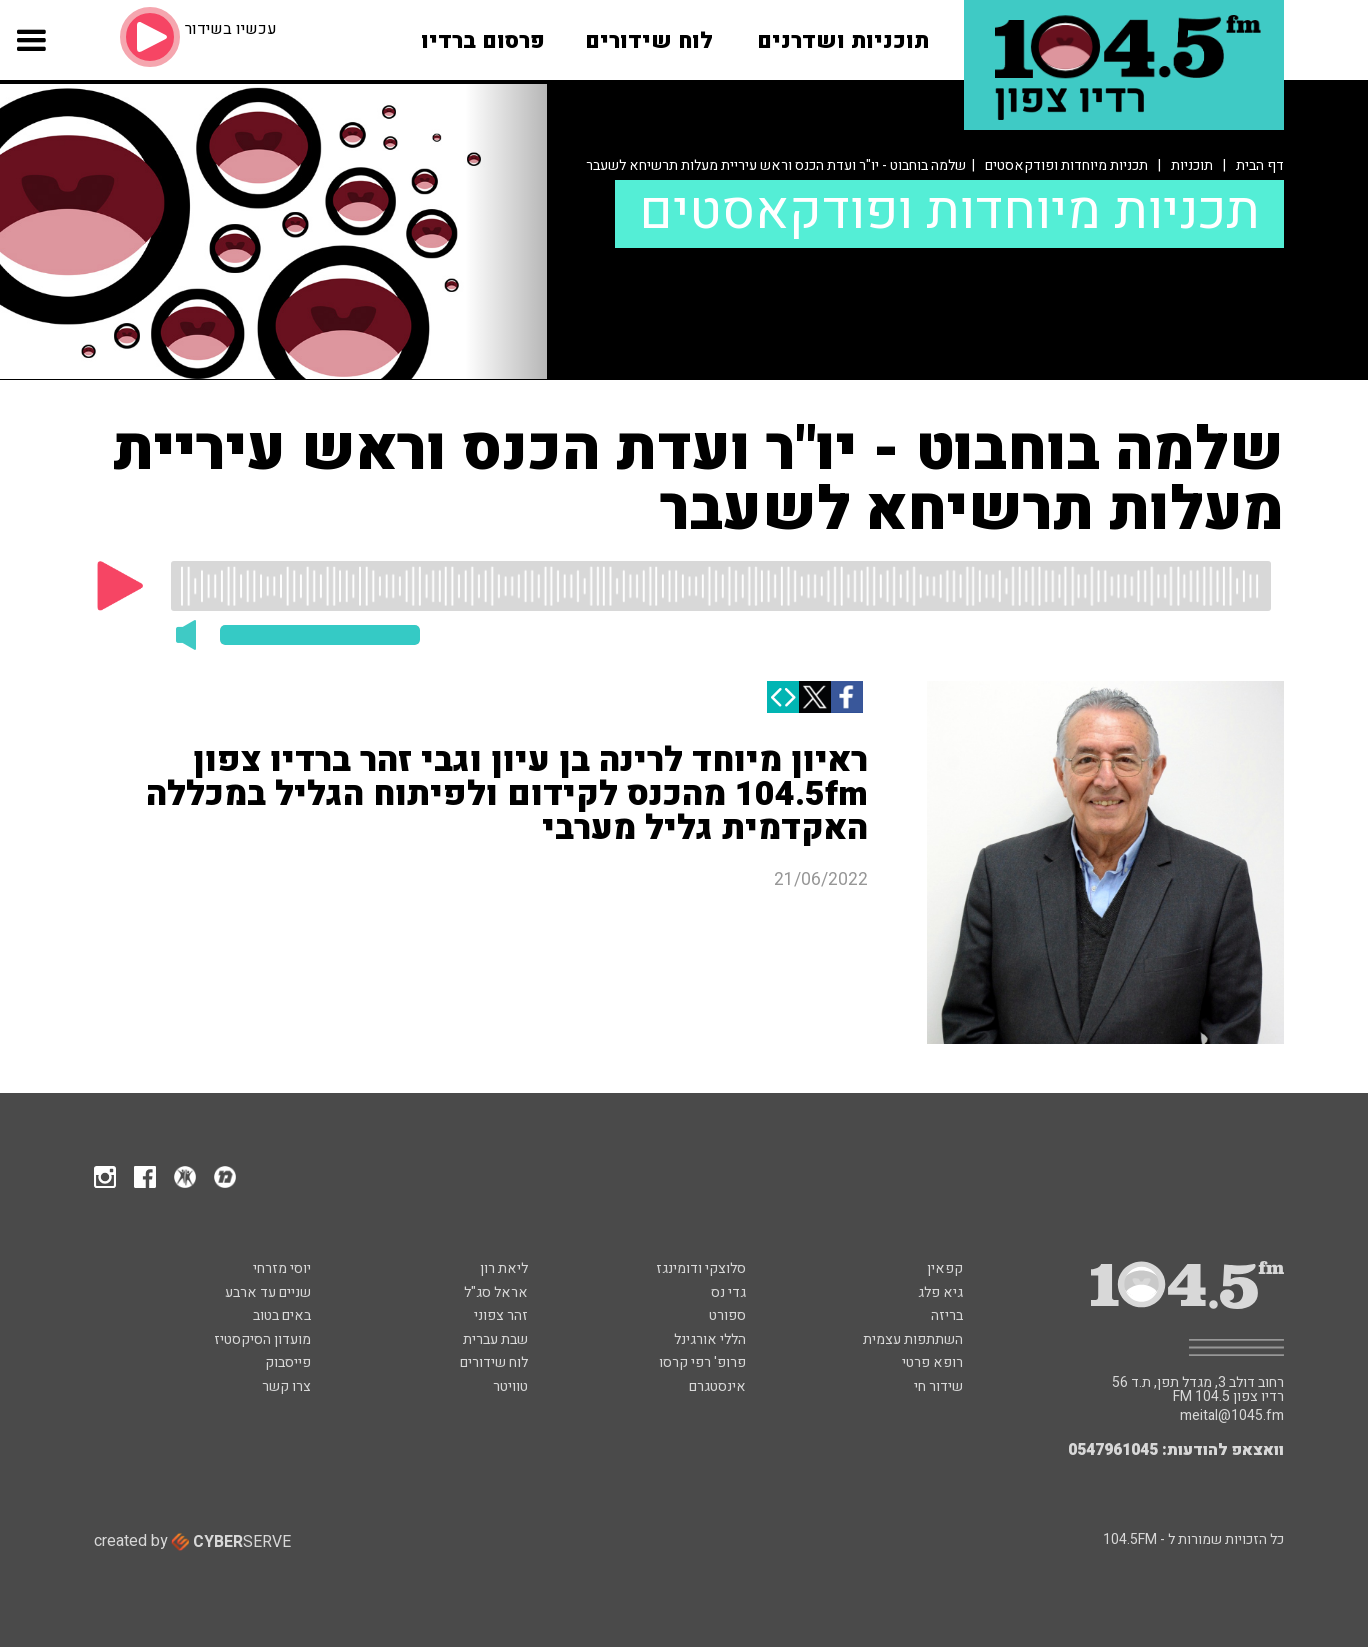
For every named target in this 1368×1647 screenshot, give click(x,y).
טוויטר (510, 1386)
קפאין (945, 1268)
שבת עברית (495, 1339)
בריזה (947, 1315)
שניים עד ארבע (268, 1292)
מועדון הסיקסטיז (262, 1339)
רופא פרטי (932, 1362)
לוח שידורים (494, 1362)
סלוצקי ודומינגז (701, 1268)
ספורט (727, 1315)
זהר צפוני (501, 1315)
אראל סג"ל (496, 1292)
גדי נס (728, 1292)
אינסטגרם (717, 1386)
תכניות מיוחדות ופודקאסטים (1066, 165)
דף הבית (1260, 165)
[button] (31, 54)
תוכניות (1192, 165)
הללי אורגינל (710, 1339)
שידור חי (938, 1386)
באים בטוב (282, 1315)
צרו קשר (286, 1386)
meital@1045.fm (1232, 1416)
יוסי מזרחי (282, 1268)
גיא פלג (940, 1292)
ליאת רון (504, 1268)
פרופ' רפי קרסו (702, 1362)
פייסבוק (288, 1362)
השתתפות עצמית (913, 1339)
